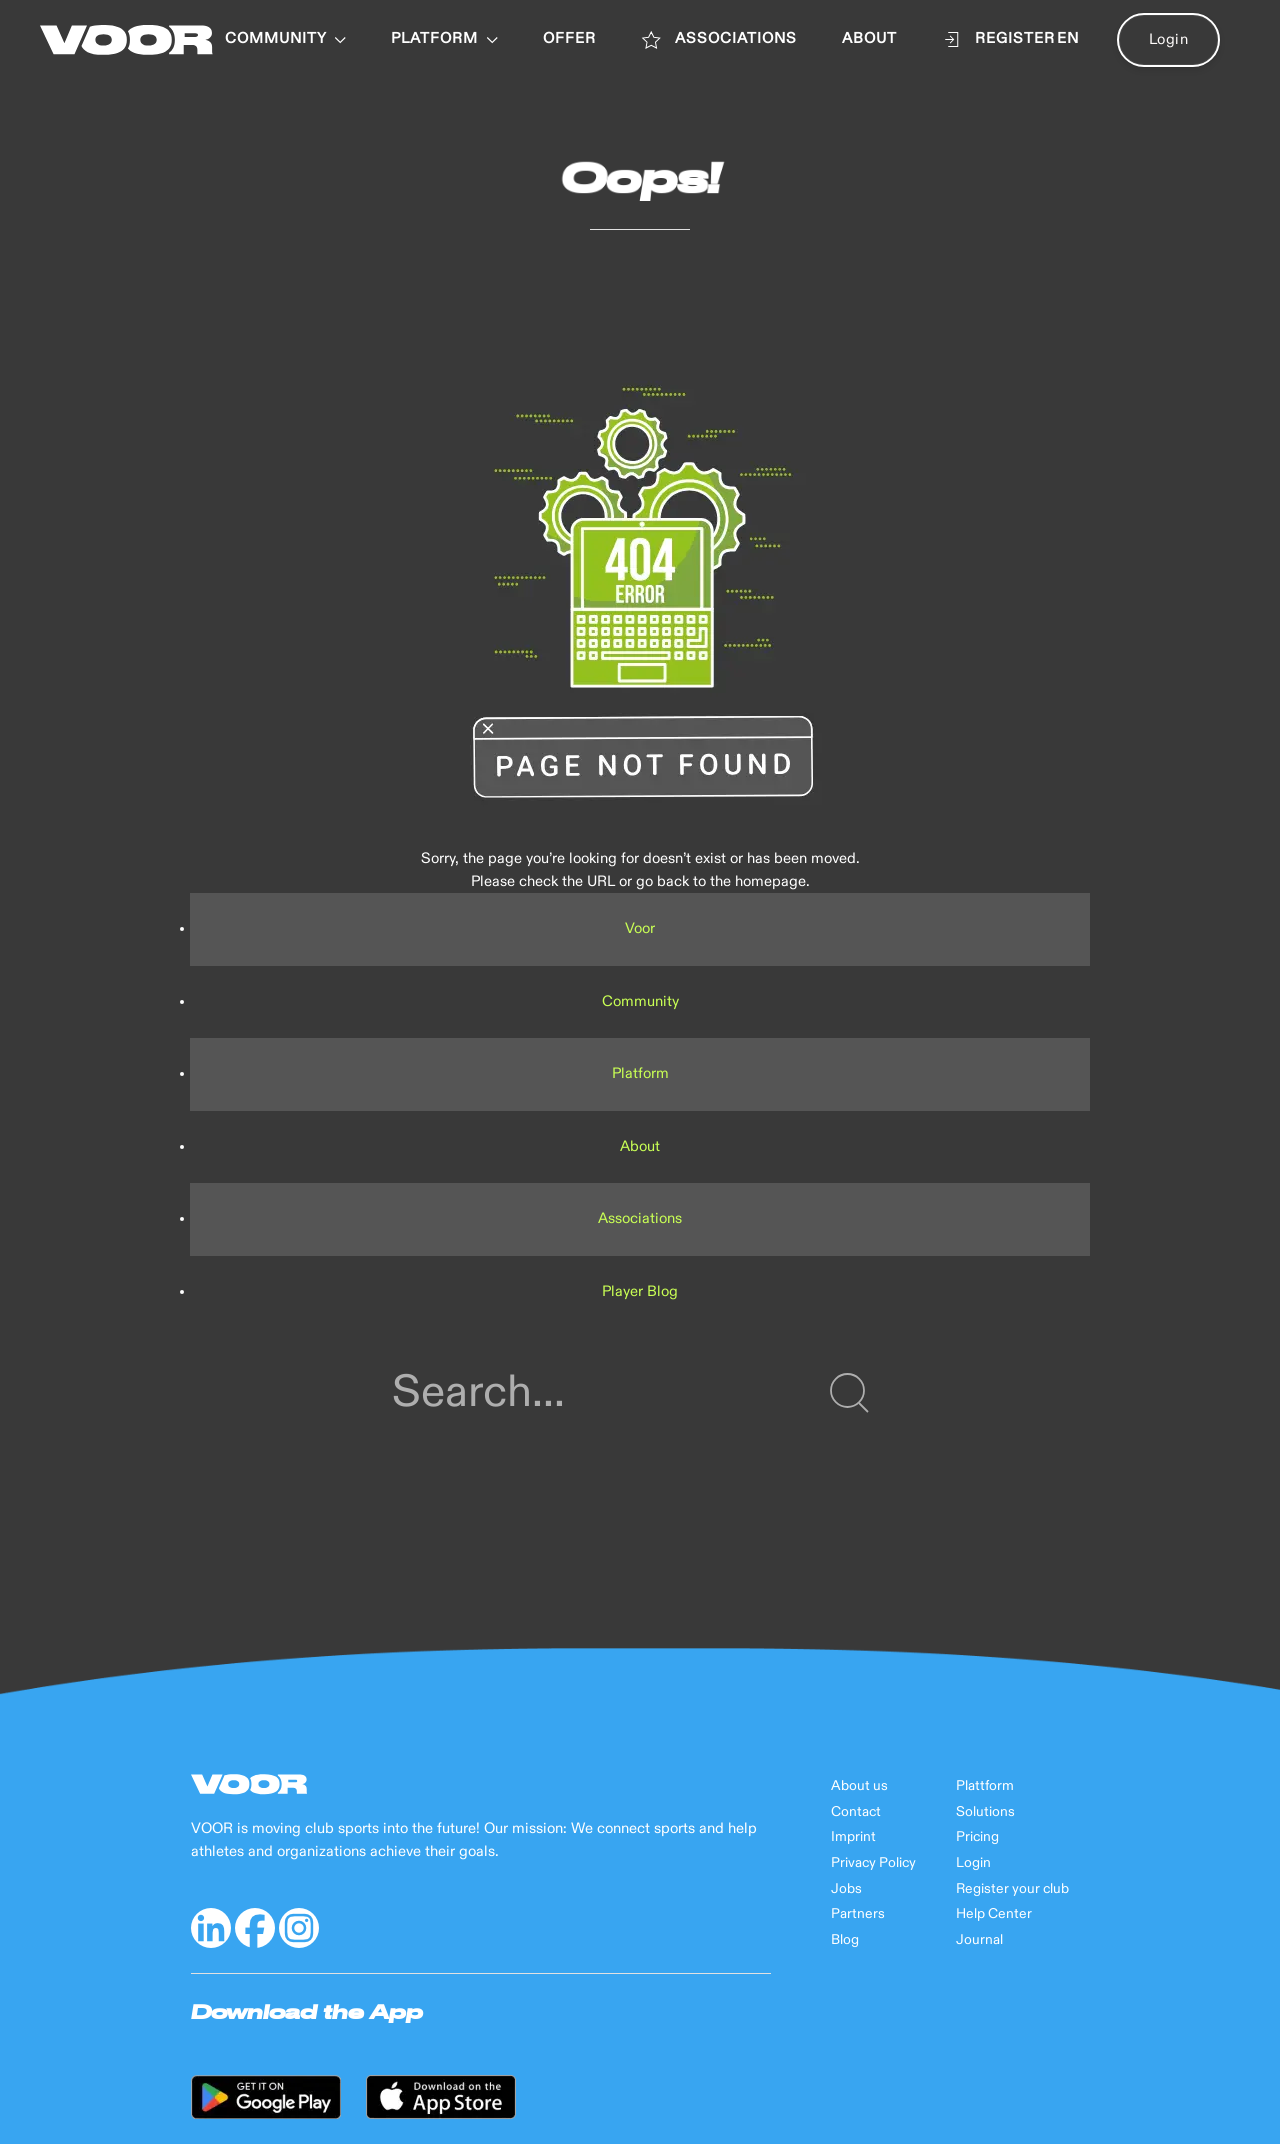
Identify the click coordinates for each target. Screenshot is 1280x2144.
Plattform (985, 1786)
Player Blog (640, 1291)
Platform (640, 1073)
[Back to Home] (126, 40)
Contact (856, 1812)
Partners (858, 1914)
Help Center (994, 1914)
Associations (640, 1218)
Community (286, 39)
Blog (845, 1940)
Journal (979, 1940)
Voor (640, 928)
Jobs (846, 1889)
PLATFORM (444, 39)
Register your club (1012, 1889)
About (640, 1146)
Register (999, 40)
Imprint (853, 1837)
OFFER (569, 39)
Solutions (985, 1812)
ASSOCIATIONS (719, 40)
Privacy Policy (873, 1863)
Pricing (977, 1837)
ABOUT (869, 39)
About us (859, 1786)
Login (1169, 39)
